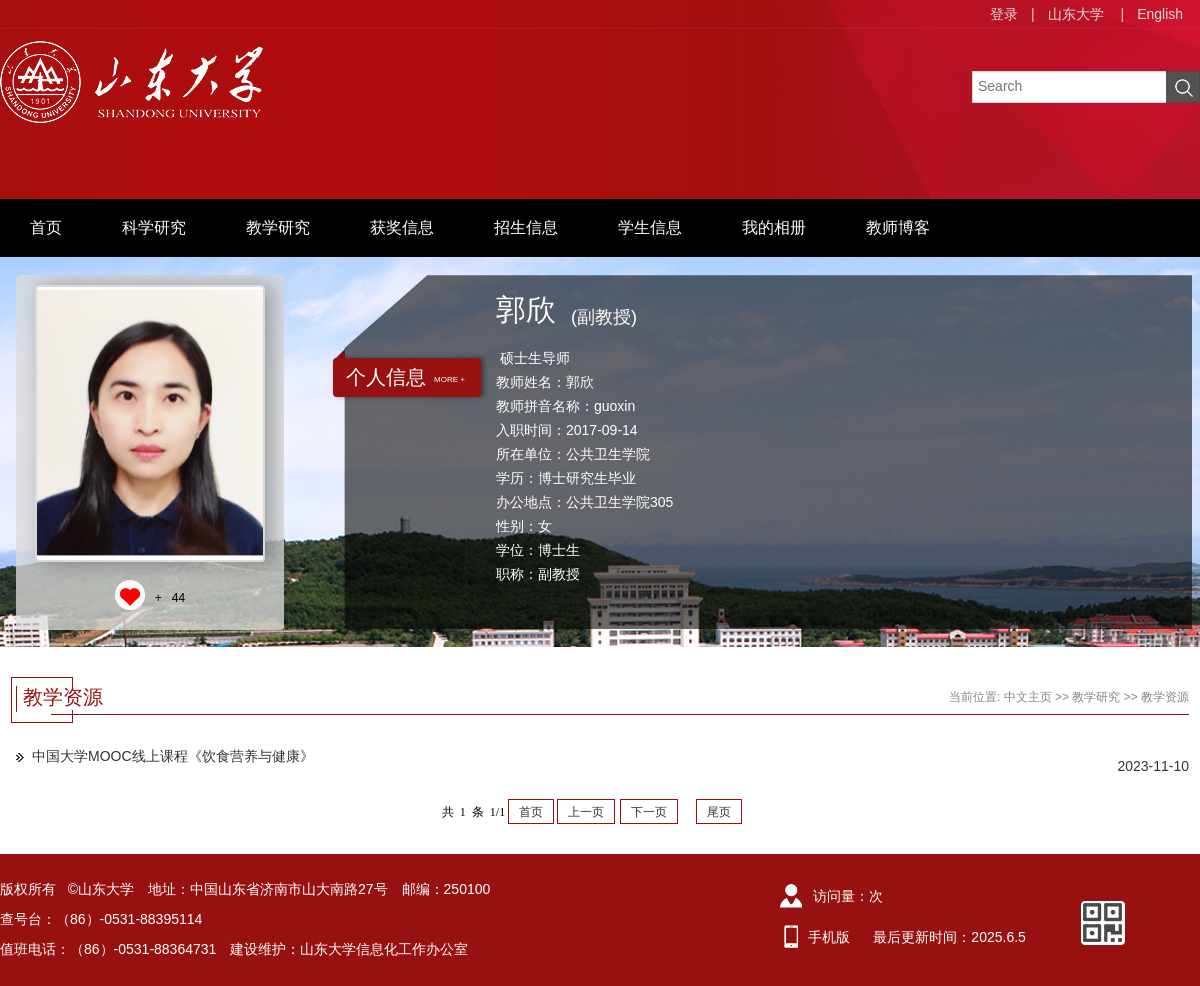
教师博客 (898, 227)
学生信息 (650, 227)
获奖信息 (402, 227)
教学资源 (1165, 697)
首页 (46, 227)
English (1160, 14)
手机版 (829, 937)
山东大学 (1076, 14)
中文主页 (1028, 697)
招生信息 (526, 227)
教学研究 (278, 227)
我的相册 (774, 227)
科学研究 (154, 227)
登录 (1004, 14)
